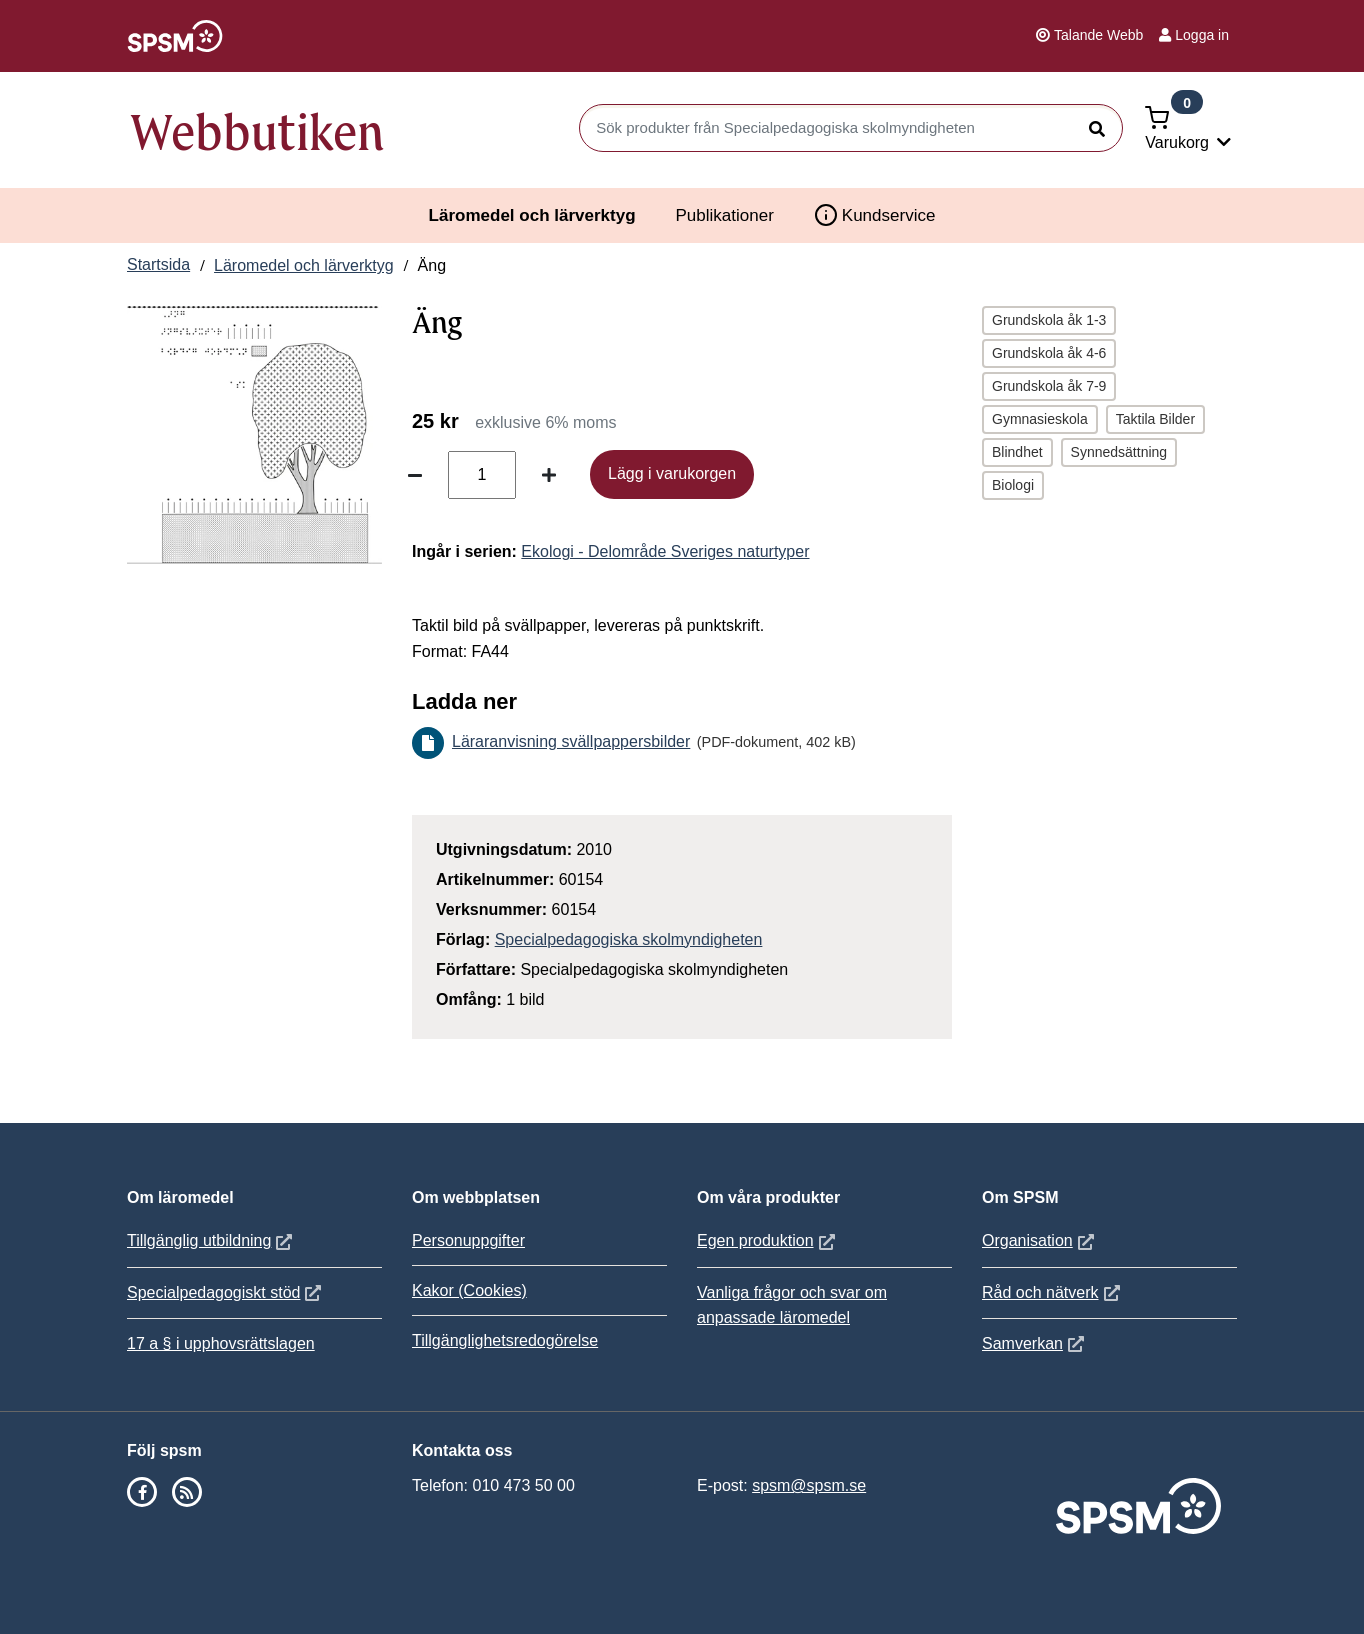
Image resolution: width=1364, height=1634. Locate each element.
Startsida (158, 264)
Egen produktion (768, 1240)
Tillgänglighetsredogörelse (505, 1340)
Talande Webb (1089, 35)
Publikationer (725, 215)
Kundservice (875, 215)
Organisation (1040, 1240)
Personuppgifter (468, 1240)
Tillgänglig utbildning (212, 1240)
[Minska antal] (415, 475)
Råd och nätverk (1053, 1292)
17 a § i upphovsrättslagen (221, 1343)
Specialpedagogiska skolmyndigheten (629, 939)
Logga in (1194, 35)
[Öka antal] (549, 475)
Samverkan (1035, 1343)
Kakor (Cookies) (469, 1290)
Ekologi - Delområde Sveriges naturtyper (665, 551)
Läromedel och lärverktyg (532, 215)
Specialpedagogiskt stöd (226, 1292)
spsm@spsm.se (809, 1485)
